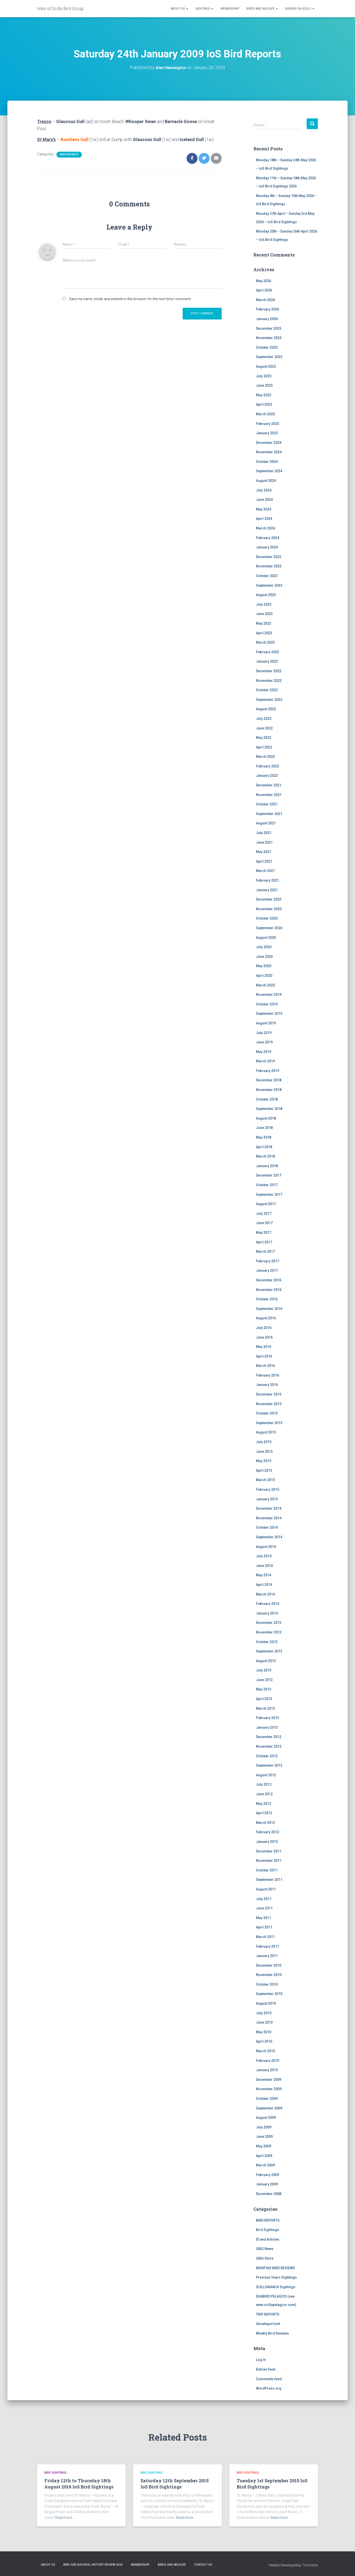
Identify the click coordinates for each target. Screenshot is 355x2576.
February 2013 (267, 1718)
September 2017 (269, 1195)
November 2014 (269, 1518)
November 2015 (269, 1404)
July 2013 (263, 1670)
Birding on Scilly (299, 8)
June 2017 (264, 1223)
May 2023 (263, 623)
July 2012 (263, 1784)
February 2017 (267, 1261)
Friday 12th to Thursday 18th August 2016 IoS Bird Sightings (78, 2484)
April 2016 (264, 1356)
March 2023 (265, 642)
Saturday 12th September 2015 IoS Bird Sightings (175, 2484)
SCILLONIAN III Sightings (275, 2287)
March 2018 (265, 1156)
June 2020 (264, 957)
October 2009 (267, 2099)
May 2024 (263, 509)
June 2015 (264, 1451)
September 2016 (269, 1309)
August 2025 (266, 366)
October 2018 (267, 1099)
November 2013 (269, 1632)
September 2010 (269, 1994)
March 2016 (265, 1366)
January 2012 (267, 1842)
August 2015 (266, 1432)
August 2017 (266, 1204)
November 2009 (269, 2089)
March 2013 (265, 1708)
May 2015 (263, 1461)
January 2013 (267, 1727)
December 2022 (268, 671)
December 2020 (268, 899)
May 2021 (263, 852)
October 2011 (267, 1870)
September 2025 (269, 357)
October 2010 (267, 1984)
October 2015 (267, 1413)
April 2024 (264, 519)
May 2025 (263, 395)
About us (179, 8)
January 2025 (267, 433)
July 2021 (263, 833)
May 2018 (263, 1137)
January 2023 (267, 661)
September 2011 (269, 1880)
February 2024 (267, 538)
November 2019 (269, 995)
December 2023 (268, 557)
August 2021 (266, 823)
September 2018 (269, 1109)
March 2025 (265, 414)
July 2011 (263, 1899)
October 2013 (267, 1642)
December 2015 (268, 1394)
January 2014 (267, 1613)
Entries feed (265, 2369)
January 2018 (267, 1166)
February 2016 (267, 1375)
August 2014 (266, 1547)
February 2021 (267, 880)
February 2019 (267, 1071)
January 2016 (267, 1385)
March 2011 (265, 1937)
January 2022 (267, 776)
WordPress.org (268, 2388)
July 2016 (263, 1328)
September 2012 (269, 1765)
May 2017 (263, 1232)
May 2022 (263, 738)
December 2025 (268, 328)
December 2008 (268, 2194)
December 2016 (268, 1280)
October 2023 (267, 576)
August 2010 (266, 2003)
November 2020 (269, 909)
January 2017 (267, 1270)
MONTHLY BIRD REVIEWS (275, 2268)
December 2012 (268, 1737)
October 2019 (267, 1004)
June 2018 (264, 1128)
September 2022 (269, 700)
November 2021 (269, 795)
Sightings (204, 8)
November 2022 (269, 681)
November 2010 (269, 1975)
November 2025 (269, 338)
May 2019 (263, 1052)
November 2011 (269, 1861)
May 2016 (263, 1347)
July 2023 (263, 604)
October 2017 (267, 1185)
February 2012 (267, 1832)
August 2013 (266, 1661)
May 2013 (263, 1689)
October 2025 (267, 347)
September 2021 (269, 814)
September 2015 (269, 1423)
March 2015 (265, 1480)
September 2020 (269, 928)
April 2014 (264, 1585)
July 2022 (263, 719)
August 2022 (266, 709)
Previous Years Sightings (276, 2277)
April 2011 (264, 1927)
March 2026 (265, 300)
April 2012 (264, 1813)
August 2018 (266, 1118)
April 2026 (264, 290)
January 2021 (267, 890)
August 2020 (266, 938)
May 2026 (263, 281)
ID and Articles (267, 2239)
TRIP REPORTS (267, 2314)
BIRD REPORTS (69, 154)
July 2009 (263, 2127)
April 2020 (264, 976)
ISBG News (264, 2249)
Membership (230, 8)
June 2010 (264, 2022)
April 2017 (264, 1242)
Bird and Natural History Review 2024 (93, 2564)
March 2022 (265, 757)
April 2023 (264, 633)
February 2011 (267, 1946)
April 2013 (264, 1699)
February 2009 (267, 2175)
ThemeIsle (310, 2565)
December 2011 (268, 1851)
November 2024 (269, 452)
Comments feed (269, 2379)
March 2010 (265, 2051)
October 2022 (267, 690)
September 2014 (269, 1537)
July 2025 (263, 376)
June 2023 (264, 614)
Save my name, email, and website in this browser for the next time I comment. (130, 299)
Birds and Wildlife (262, 8)
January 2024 (267, 547)
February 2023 (267, 652)
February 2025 (267, 423)
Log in (261, 2360)
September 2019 (269, 1014)
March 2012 (265, 1823)
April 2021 (264, 861)
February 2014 (267, 1604)
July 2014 (263, 1556)
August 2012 (266, 1775)
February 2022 (267, 766)
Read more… (64, 2518)
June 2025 (264, 385)
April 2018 (264, 1147)
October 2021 (267, 804)
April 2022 (264, 747)
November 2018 (269, 1090)
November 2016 (269, 1290)
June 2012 (264, 1794)
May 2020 (263, 966)
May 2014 (263, 1575)
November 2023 (269, 566)
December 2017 (268, 1175)
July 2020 (263, 947)
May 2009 (263, 2146)
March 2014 (265, 1594)
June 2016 (264, 1337)
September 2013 (269, 1651)
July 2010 (263, 2013)
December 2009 (268, 2080)
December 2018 (268, 1080)
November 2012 (269, 1746)
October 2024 (267, 462)
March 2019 (265, 1061)
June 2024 (264, 500)
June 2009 (264, 2137)
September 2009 (269, 2108)
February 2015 (267, 1489)
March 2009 (265, 2165)
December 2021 (268, 785)
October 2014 (267, 1527)
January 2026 (267, 319)
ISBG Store (264, 2258)
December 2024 (268, 443)
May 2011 (263, 1918)
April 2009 (264, 2156)
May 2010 (263, 2032)
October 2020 (267, 918)
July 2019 (263, 1032)
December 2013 (268, 1623)
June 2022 (264, 728)
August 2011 (266, 1889)
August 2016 (266, 1318)
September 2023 (269, 585)
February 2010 (267, 2061)
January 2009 (267, 2184)
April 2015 (264, 1470)
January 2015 (267, 1499)
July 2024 (263, 490)
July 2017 (263, 1213)
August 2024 (266, 481)
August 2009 (266, 2118)
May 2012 (263, 1804)
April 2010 (264, 2041)
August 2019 (266, 1023)
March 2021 (265, 871)
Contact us (203, 2564)
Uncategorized (268, 2324)
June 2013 (264, 1680)
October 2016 (267, 1299)
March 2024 (265, 528)
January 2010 (267, 2070)
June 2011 (264, 1908)
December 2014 (268, 1508)
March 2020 (265, 985)
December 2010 (268, 1965)
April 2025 (264, 404)
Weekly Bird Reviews (272, 2333)
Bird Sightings (267, 2230)
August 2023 (266, 595)
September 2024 (269, 471)
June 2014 (264, 1566)
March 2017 (265, 1251)
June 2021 (264, 842)
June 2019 (264, 1042)
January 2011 (267, 1956)
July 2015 (263, 1442)
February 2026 (267, 309)
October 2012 (267, 1756)
